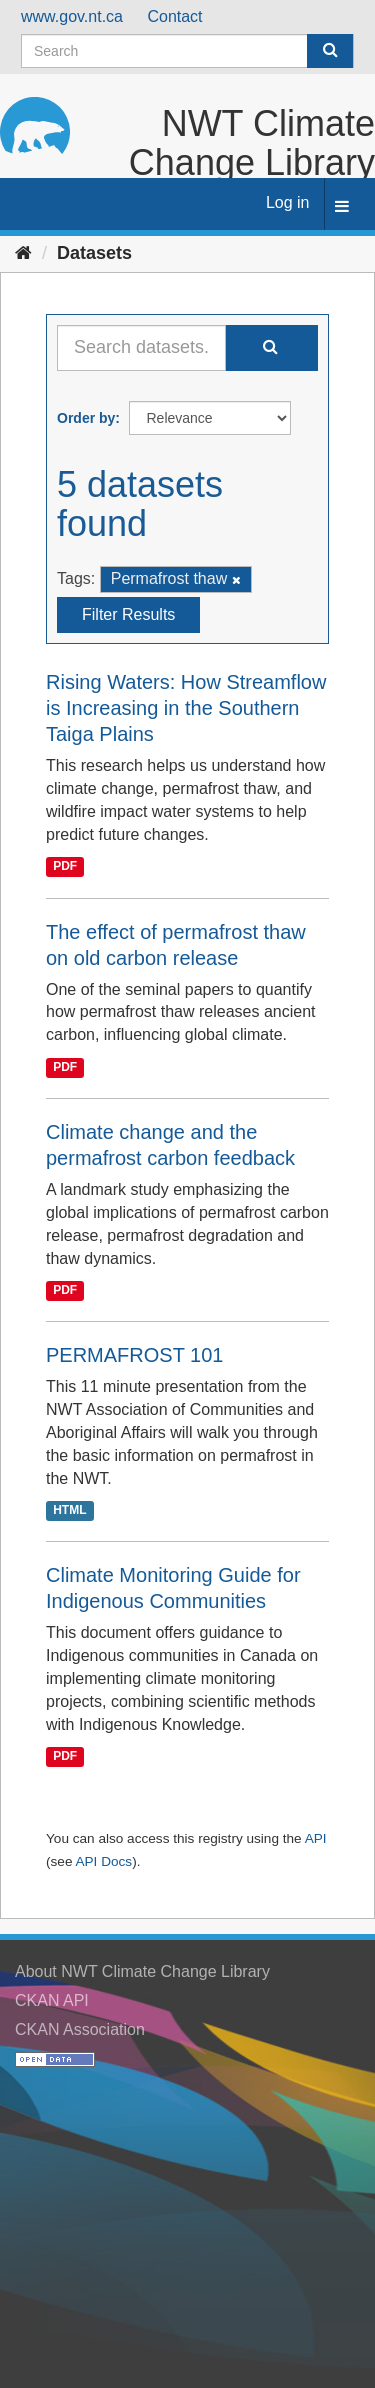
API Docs (103, 1861)
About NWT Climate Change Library (142, 1971)
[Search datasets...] (141, 348)
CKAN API (52, 2000)
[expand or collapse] (342, 207)
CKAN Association (80, 2029)
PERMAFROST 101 (134, 1355)
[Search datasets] (187, 51)
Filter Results (128, 614)
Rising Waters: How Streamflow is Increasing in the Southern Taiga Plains (186, 708)
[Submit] (330, 51)
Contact (174, 16)
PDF (65, 867)
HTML (69, 1510)
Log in (288, 202)
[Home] (23, 253)
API (316, 1838)
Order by (86, 418)
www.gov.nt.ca (72, 16)
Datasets (94, 253)
